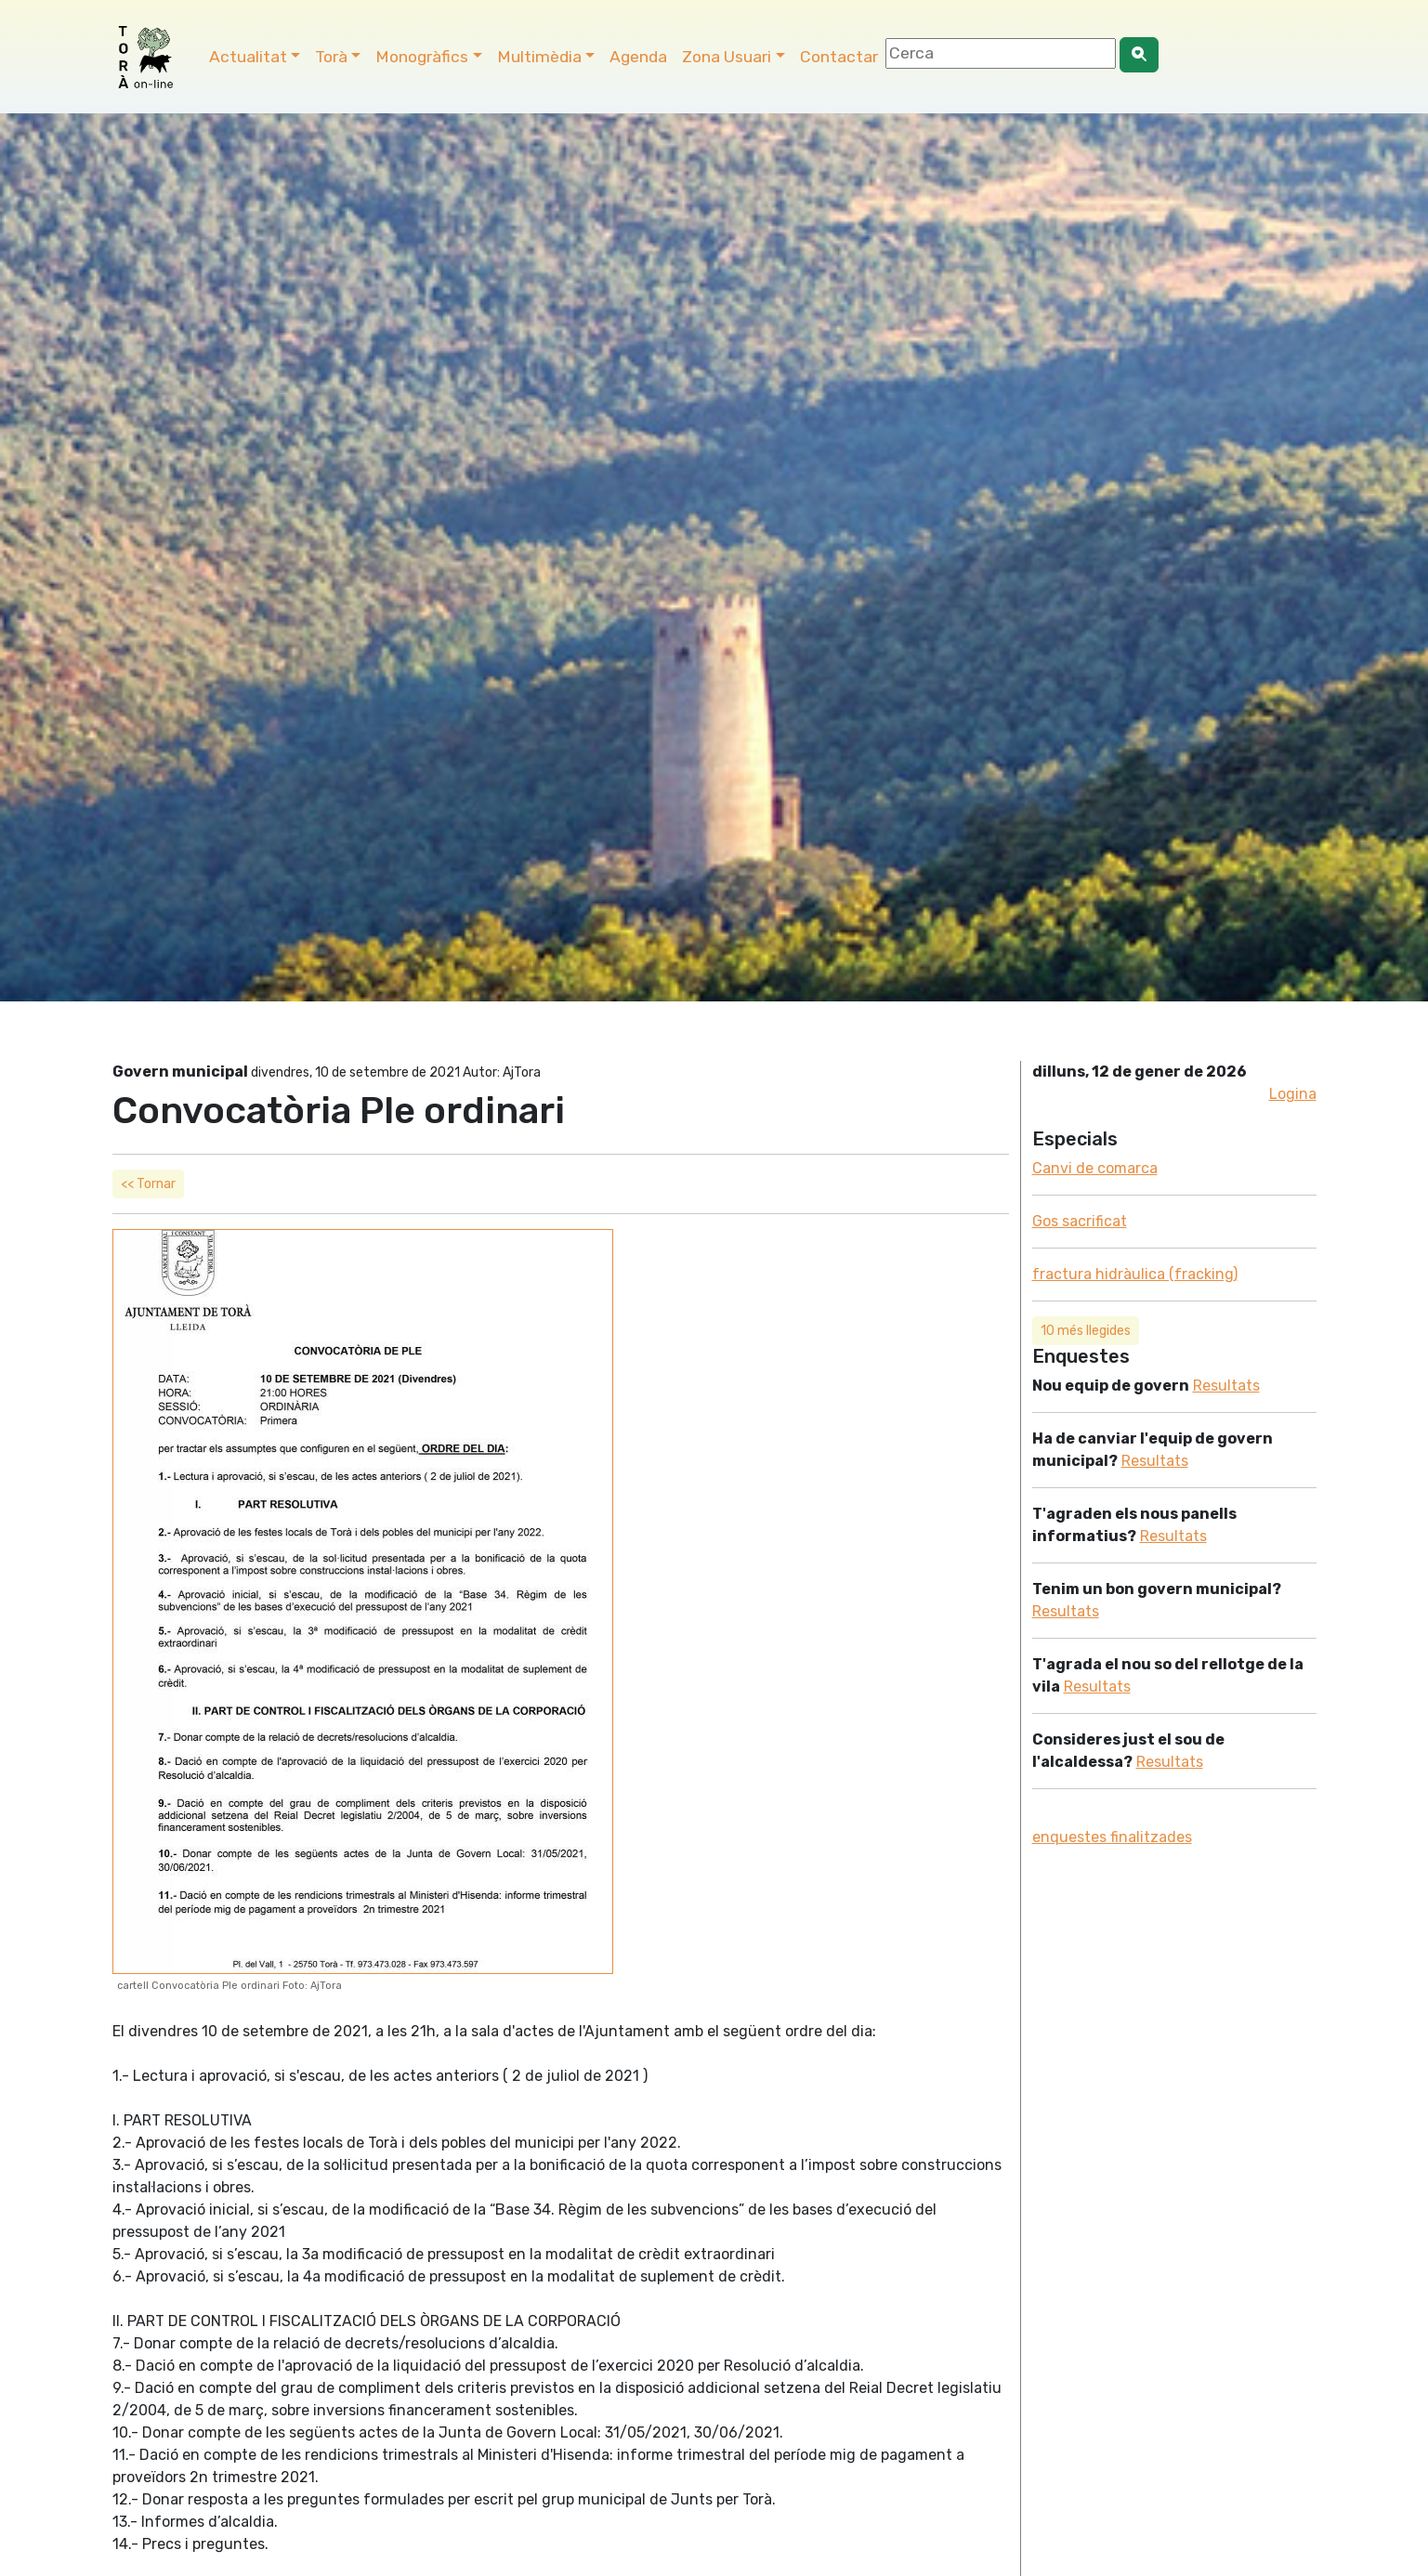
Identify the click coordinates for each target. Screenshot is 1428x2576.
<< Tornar (148, 1184)
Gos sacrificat (1079, 1221)
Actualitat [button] (248, 56)
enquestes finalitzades (1112, 1837)
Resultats (1226, 1385)
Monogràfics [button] (421, 56)
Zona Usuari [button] (726, 56)
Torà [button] (331, 56)
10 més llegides (1086, 1331)
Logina (1293, 1094)
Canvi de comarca (1095, 1168)
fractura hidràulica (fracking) (1135, 1274)
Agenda (638, 56)
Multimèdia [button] (539, 56)
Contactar (839, 56)
